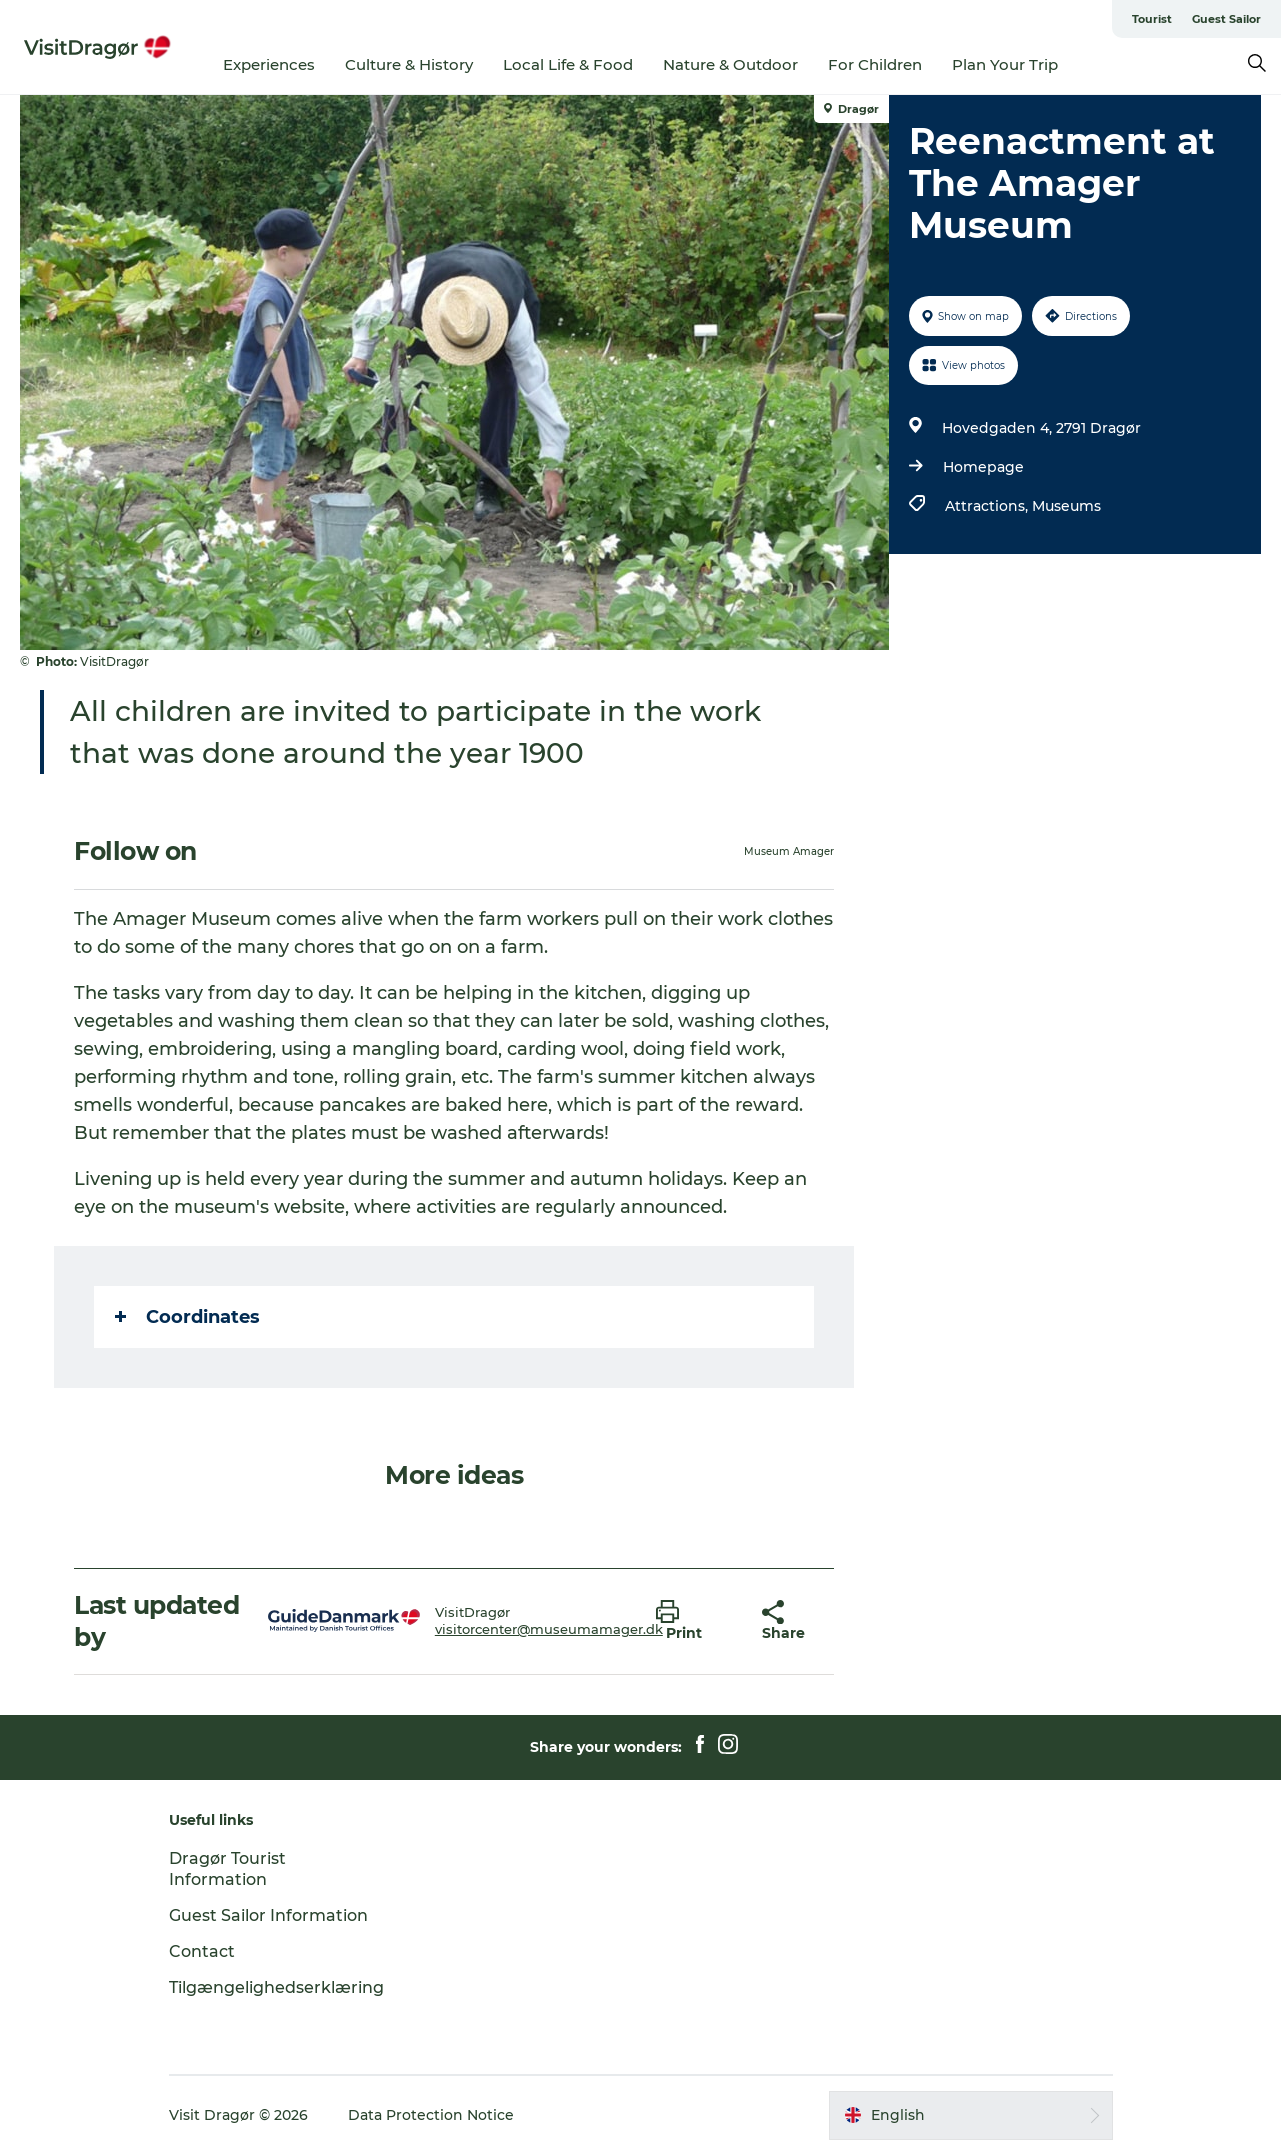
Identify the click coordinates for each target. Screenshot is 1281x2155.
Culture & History (409, 64)
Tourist (1152, 19)
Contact (202, 1951)
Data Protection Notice (431, 2115)
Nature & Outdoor (730, 64)
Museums (1066, 506)
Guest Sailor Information (268, 1915)
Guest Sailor (1226, 19)
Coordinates (187, 1317)
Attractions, (988, 506)
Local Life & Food (568, 64)
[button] (694, 1621)
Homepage (983, 467)
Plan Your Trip (1005, 64)
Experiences (269, 64)
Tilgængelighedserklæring (276, 1987)
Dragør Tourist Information (227, 1869)
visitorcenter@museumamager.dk (549, 1629)
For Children (875, 64)
